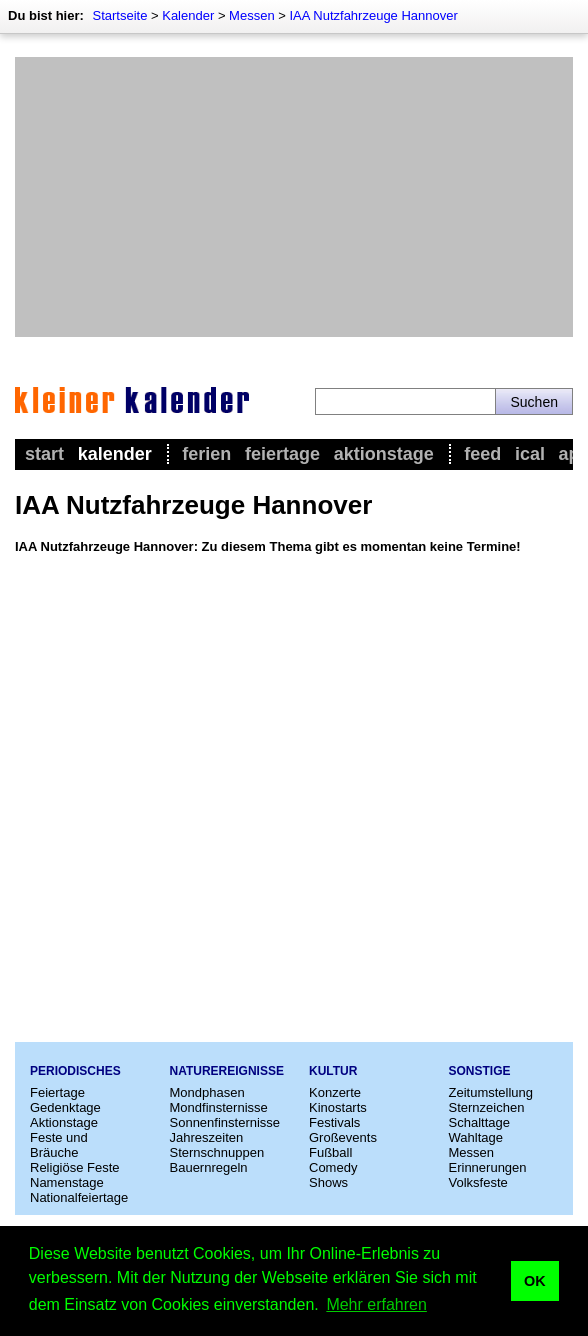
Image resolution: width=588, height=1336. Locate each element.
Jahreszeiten (207, 1137)
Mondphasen (207, 1092)
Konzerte (335, 1092)
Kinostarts (338, 1107)
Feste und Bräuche (59, 1145)
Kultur (333, 1071)
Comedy (333, 1167)
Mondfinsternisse (219, 1107)
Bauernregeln (209, 1167)
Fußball (330, 1152)
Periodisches (75, 1071)
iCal (530, 454)
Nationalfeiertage (79, 1197)
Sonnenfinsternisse (225, 1122)
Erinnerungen (488, 1167)
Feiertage (282, 454)
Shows (328, 1182)
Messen (252, 15)
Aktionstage (384, 454)
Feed (482, 454)
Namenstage (67, 1182)
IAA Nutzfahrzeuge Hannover (373, 15)
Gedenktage (65, 1107)
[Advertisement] (294, 197)
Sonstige (480, 1071)
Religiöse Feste (75, 1167)
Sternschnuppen (217, 1152)
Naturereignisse (227, 1071)
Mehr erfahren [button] (376, 1304)
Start (44, 454)
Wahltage (476, 1137)
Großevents (343, 1137)
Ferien (206, 454)
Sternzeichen (487, 1107)
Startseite (119, 15)
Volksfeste (478, 1182)
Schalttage (479, 1122)
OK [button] (535, 1281)
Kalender (188, 15)
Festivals (334, 1122)
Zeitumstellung (491, 1092)
